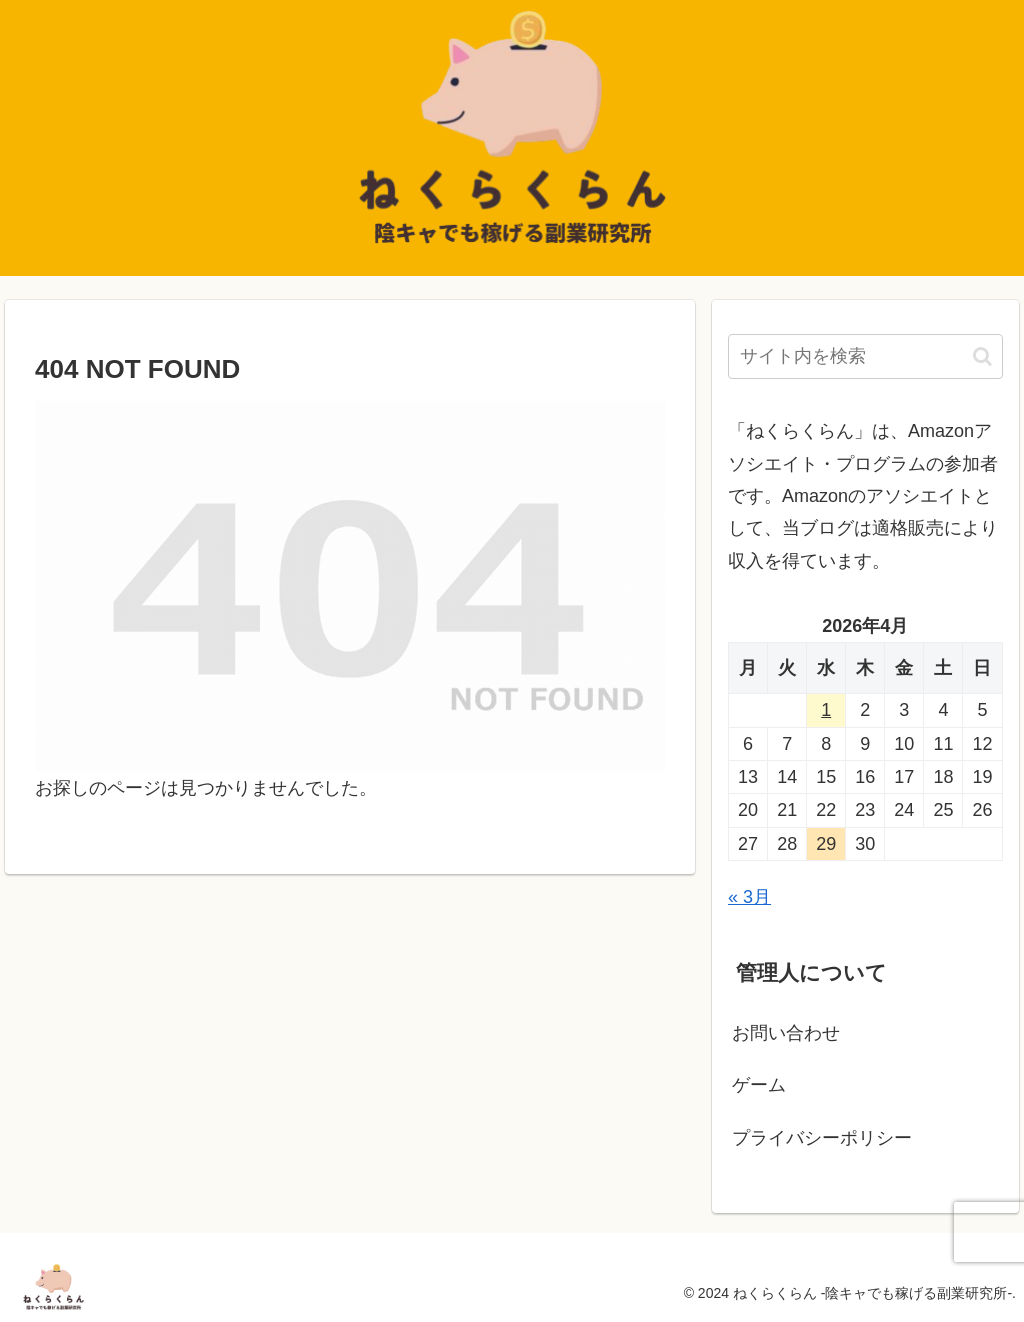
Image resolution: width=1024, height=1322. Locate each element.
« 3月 (749, 897)
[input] (865, 356)
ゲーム (759, 1085)
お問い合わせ (786, 1033)
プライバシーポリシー (822, 1138)
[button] (982, 356)
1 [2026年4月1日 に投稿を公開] (826, 710)
